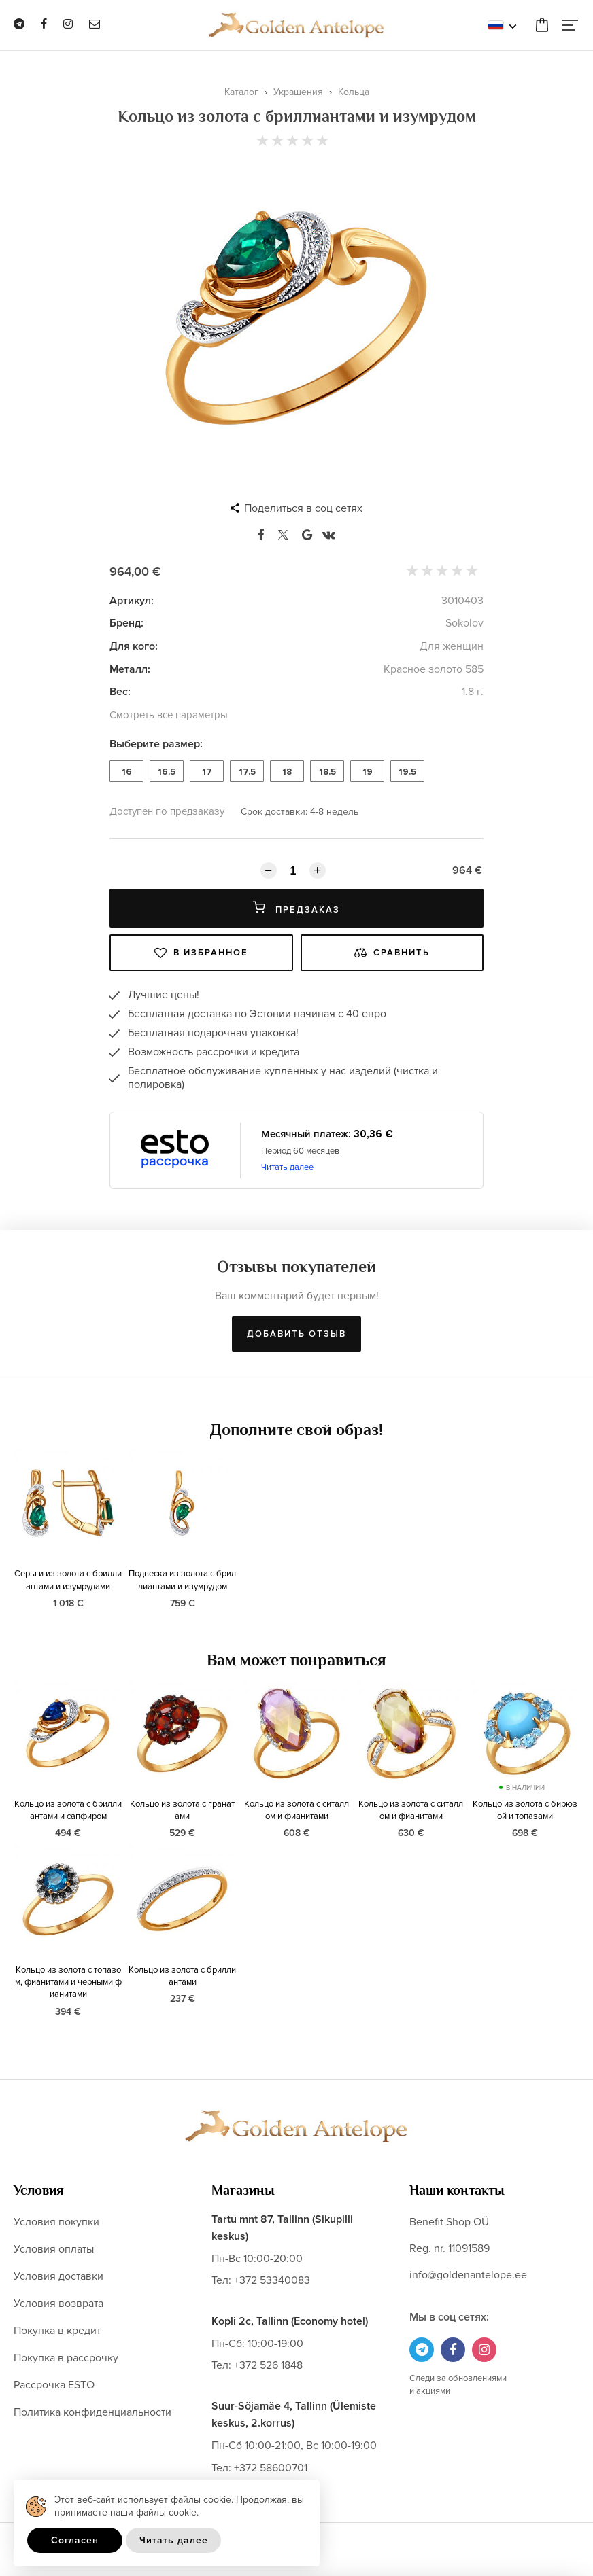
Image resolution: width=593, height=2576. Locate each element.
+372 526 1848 (268, 2365)
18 (287, 771)
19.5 (407, 771)
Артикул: (131, 600)
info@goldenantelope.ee (468, 2275)
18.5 (327, 771)
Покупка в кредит (57, 2330)
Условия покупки (56, 2222)
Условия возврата (58, 2303)
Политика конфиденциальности (92, 2412)
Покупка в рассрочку (66, 2358)
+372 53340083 (272, 2280)
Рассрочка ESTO (54, 2385)
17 (207, 771)
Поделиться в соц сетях (303, 508)
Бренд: (126, 623)
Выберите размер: (156, 744)
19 (367, 771)
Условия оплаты (54, 2249)
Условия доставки (58, 2276)
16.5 (166, 771)
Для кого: (133, 646)
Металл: (129, 669)
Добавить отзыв (296, 1333)
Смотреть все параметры (168, 715)
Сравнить (392, 953)
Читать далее (287, 1167)
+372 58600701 (270, 2468)
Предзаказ (296, 908)
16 (127, 771)
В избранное (201, 953)
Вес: (120, 692)
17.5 (247, 771)
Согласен (75, 2540)
